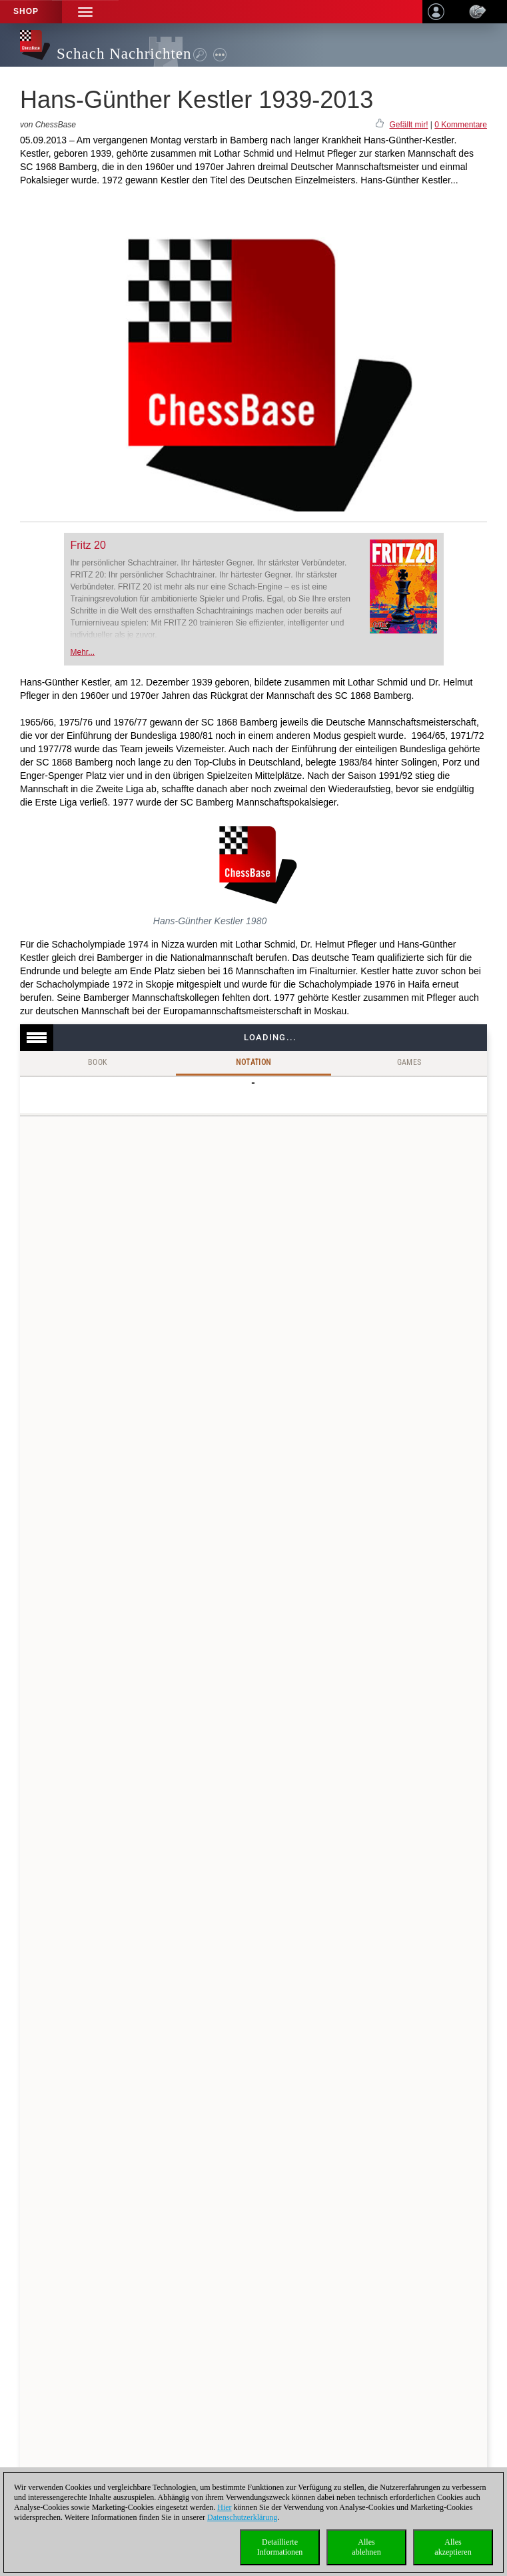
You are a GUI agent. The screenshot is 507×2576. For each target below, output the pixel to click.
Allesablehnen (366, 2547)
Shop (26, 11)
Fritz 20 (88, 545)
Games (409, 1062)
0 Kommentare (460, 124)
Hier (224, 2507)
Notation (253, 1062)
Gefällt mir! (408, 124)
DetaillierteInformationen (280, 2547)
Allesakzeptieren (452, 2547)
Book (98, 1062)
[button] (85, 11)
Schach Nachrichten (124, 53)
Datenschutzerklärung (242, 2517)
